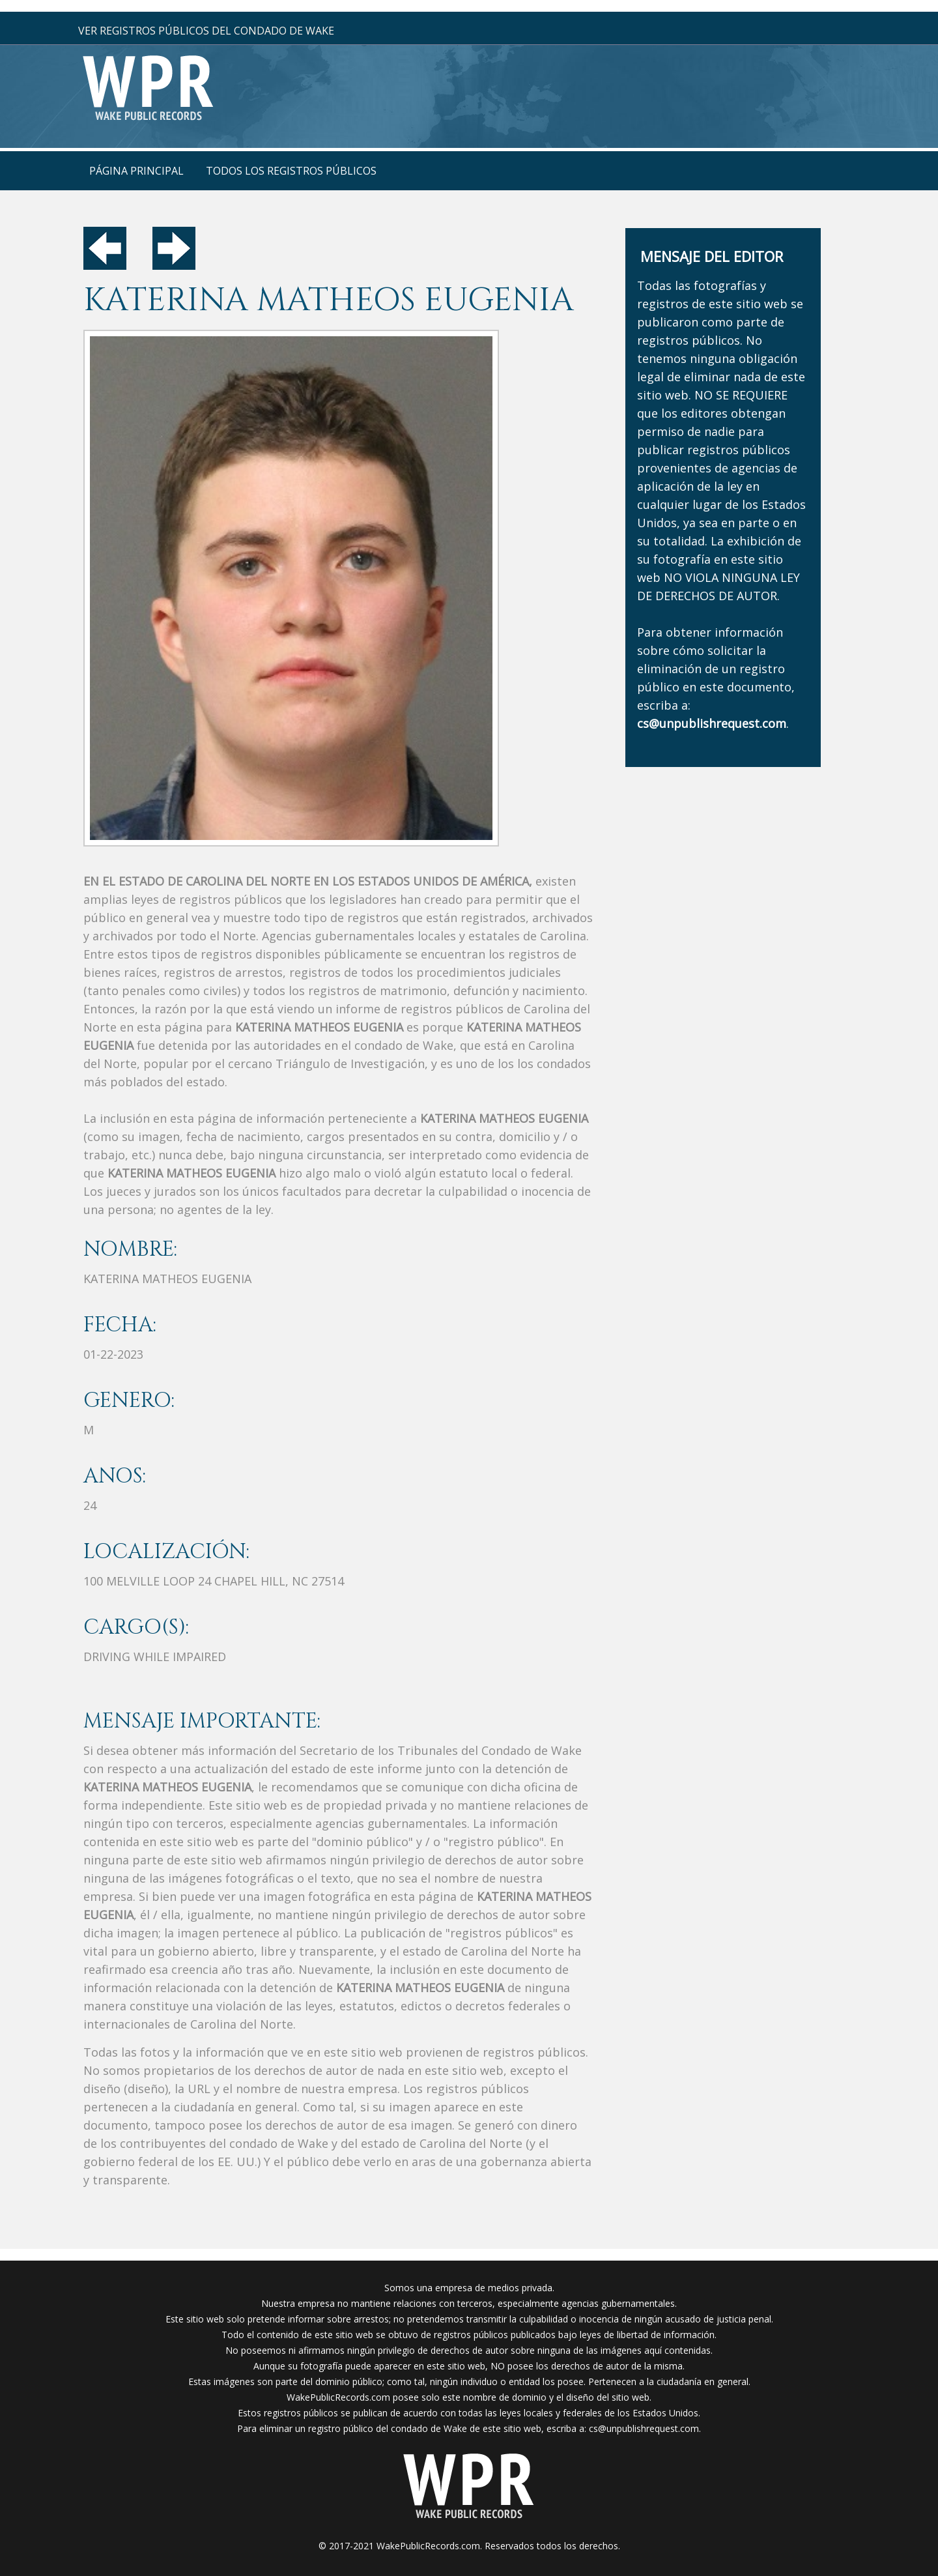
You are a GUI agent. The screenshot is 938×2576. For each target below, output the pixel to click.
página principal (136, 171)
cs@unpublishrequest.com (644, 2428)
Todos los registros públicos (291, 171)
